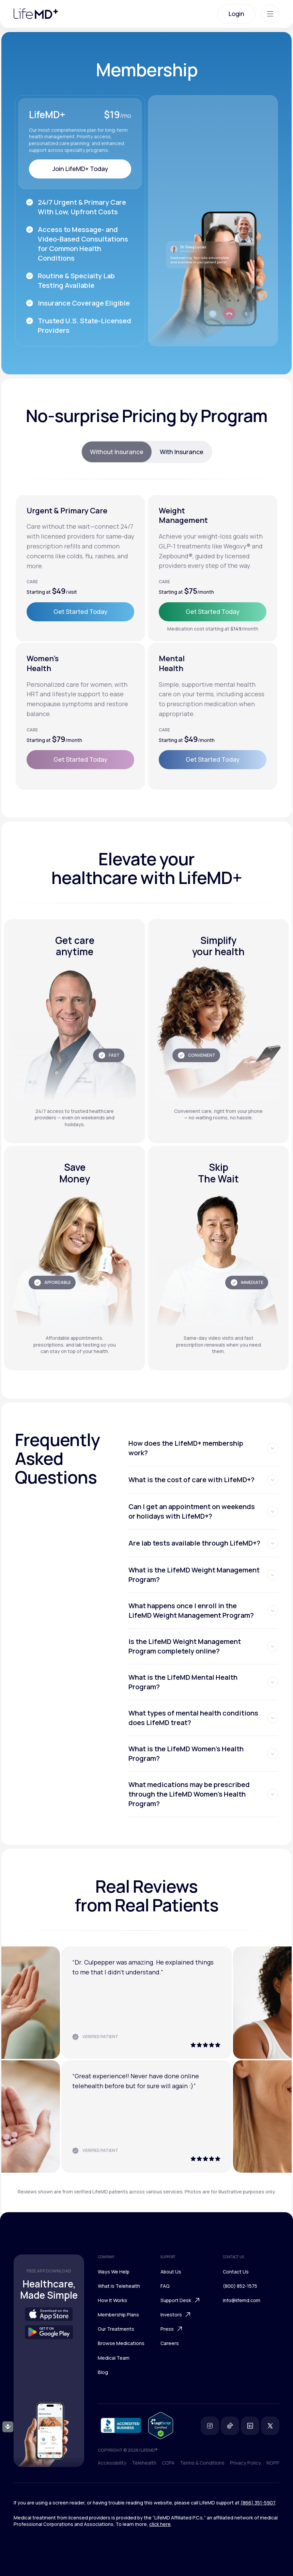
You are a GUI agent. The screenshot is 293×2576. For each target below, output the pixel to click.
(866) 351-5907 (258, 2502)
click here (160, 2524)
